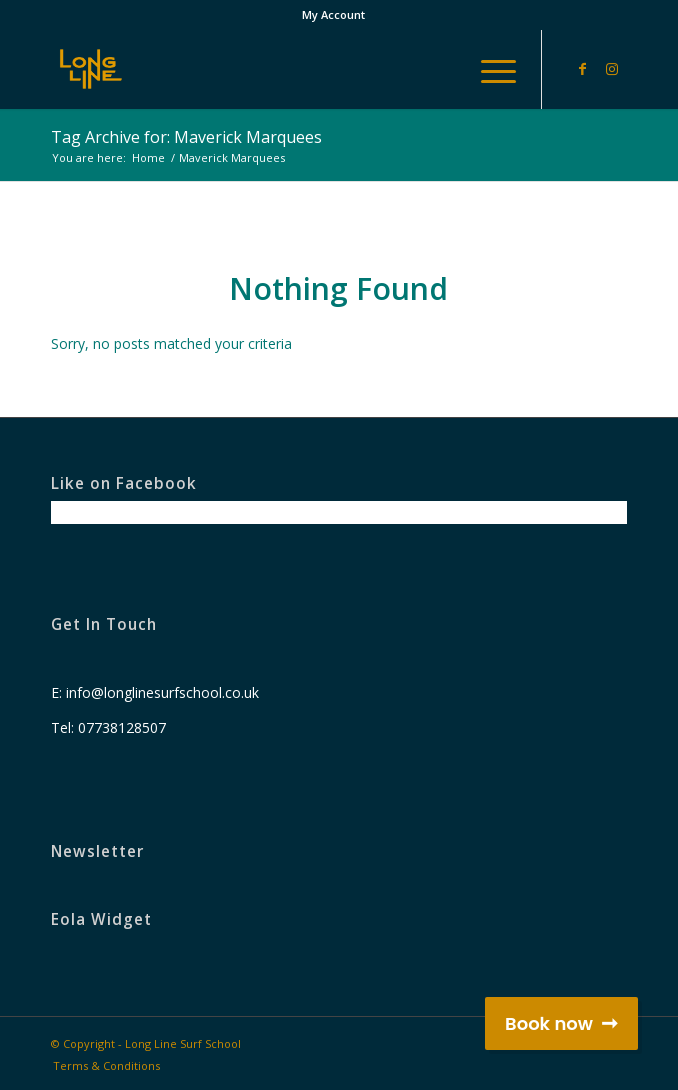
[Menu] (488, 69)
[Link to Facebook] (582, 69)
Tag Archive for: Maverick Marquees (186, 137)
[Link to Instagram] (612, 69)
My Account (333, 14)
